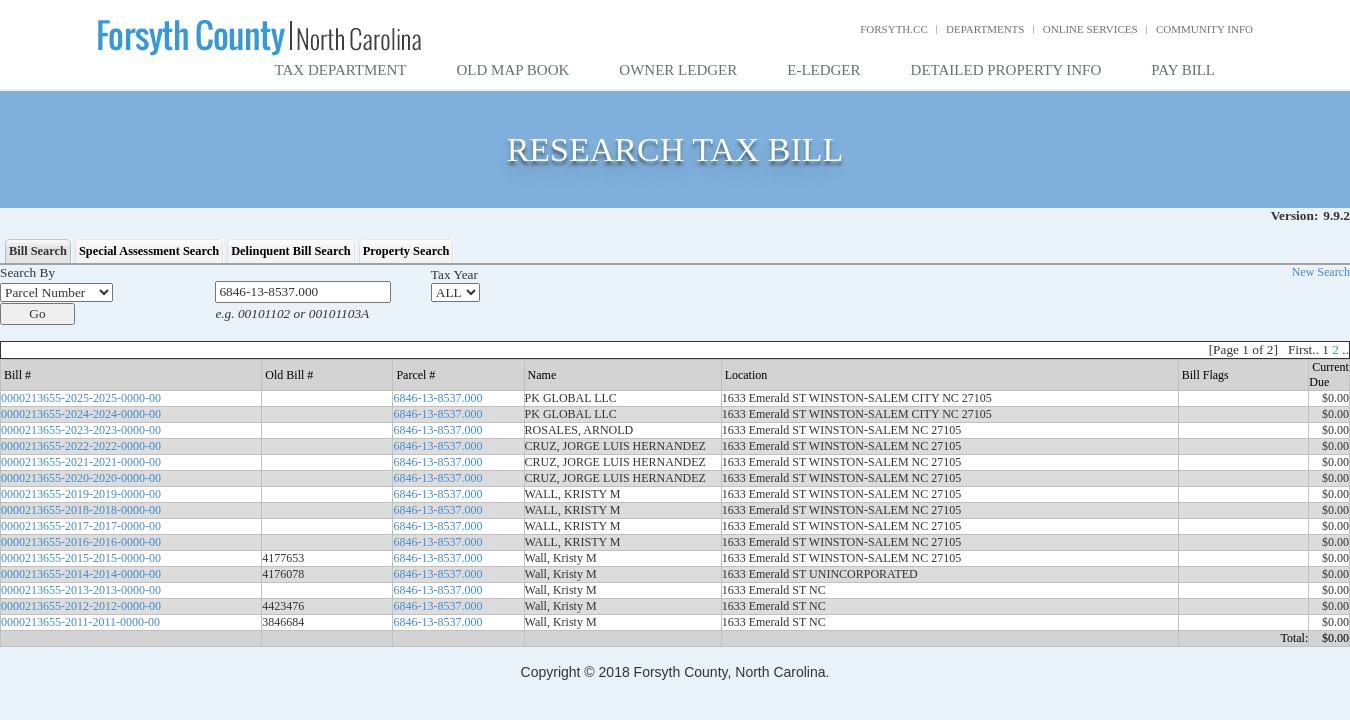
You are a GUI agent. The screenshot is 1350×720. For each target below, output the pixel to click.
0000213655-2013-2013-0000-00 (81, 590)
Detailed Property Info (1006, 70)
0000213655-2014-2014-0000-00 (81, 574)
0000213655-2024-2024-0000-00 (81, 414)
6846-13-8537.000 (437, 398)
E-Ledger (823, 70)
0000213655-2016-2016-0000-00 (81, 542)
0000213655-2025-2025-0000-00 (81, 398)
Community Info (1204, 29)
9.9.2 (1336, 215)
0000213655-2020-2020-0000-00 (81, 478)
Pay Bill (1183, 70)
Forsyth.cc (894, 29)
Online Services (1090, 29)
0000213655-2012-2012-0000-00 (81, 606)
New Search (1321, 272)
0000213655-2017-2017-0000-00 (81, 526)
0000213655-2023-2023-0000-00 (81, 430)
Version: (1295, 215)
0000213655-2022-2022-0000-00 (81, 446)
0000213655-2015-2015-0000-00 (81, 558)
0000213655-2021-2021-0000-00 (81, 462)
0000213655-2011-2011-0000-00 (80, 622)
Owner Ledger (678, 70)
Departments (985, 29)
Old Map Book (513, 70)
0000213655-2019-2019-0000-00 (81, 494)
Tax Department (341, 70)
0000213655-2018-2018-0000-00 (81, 510)
